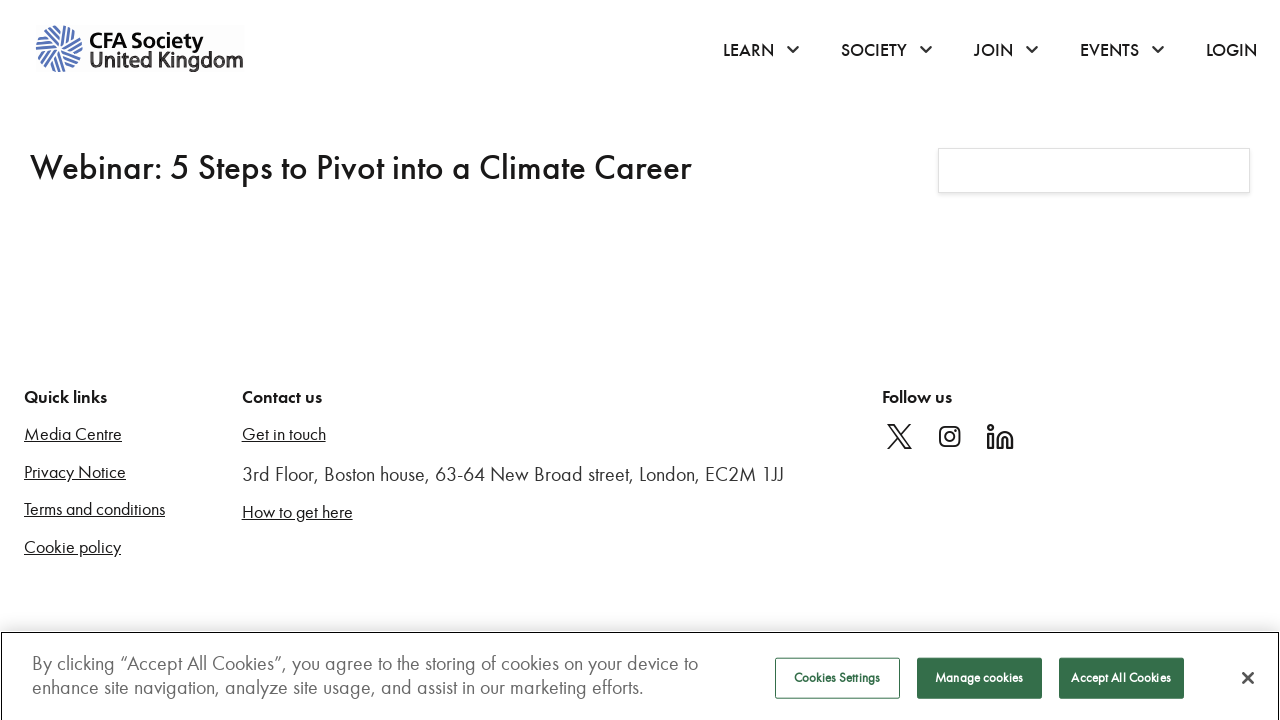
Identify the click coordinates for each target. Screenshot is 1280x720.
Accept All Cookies (1120, 686)
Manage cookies (979, 686)
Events (1109, 50)
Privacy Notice (75, 472)
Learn (748, 50)
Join (993, 50)
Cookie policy (72, 547)
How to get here (297, 512)
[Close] (1248, 686)
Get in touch (284, 434)
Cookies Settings (837, 686)
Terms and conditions (94, 509)
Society (874, 50)
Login (1231, 50)
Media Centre (73, 434)
